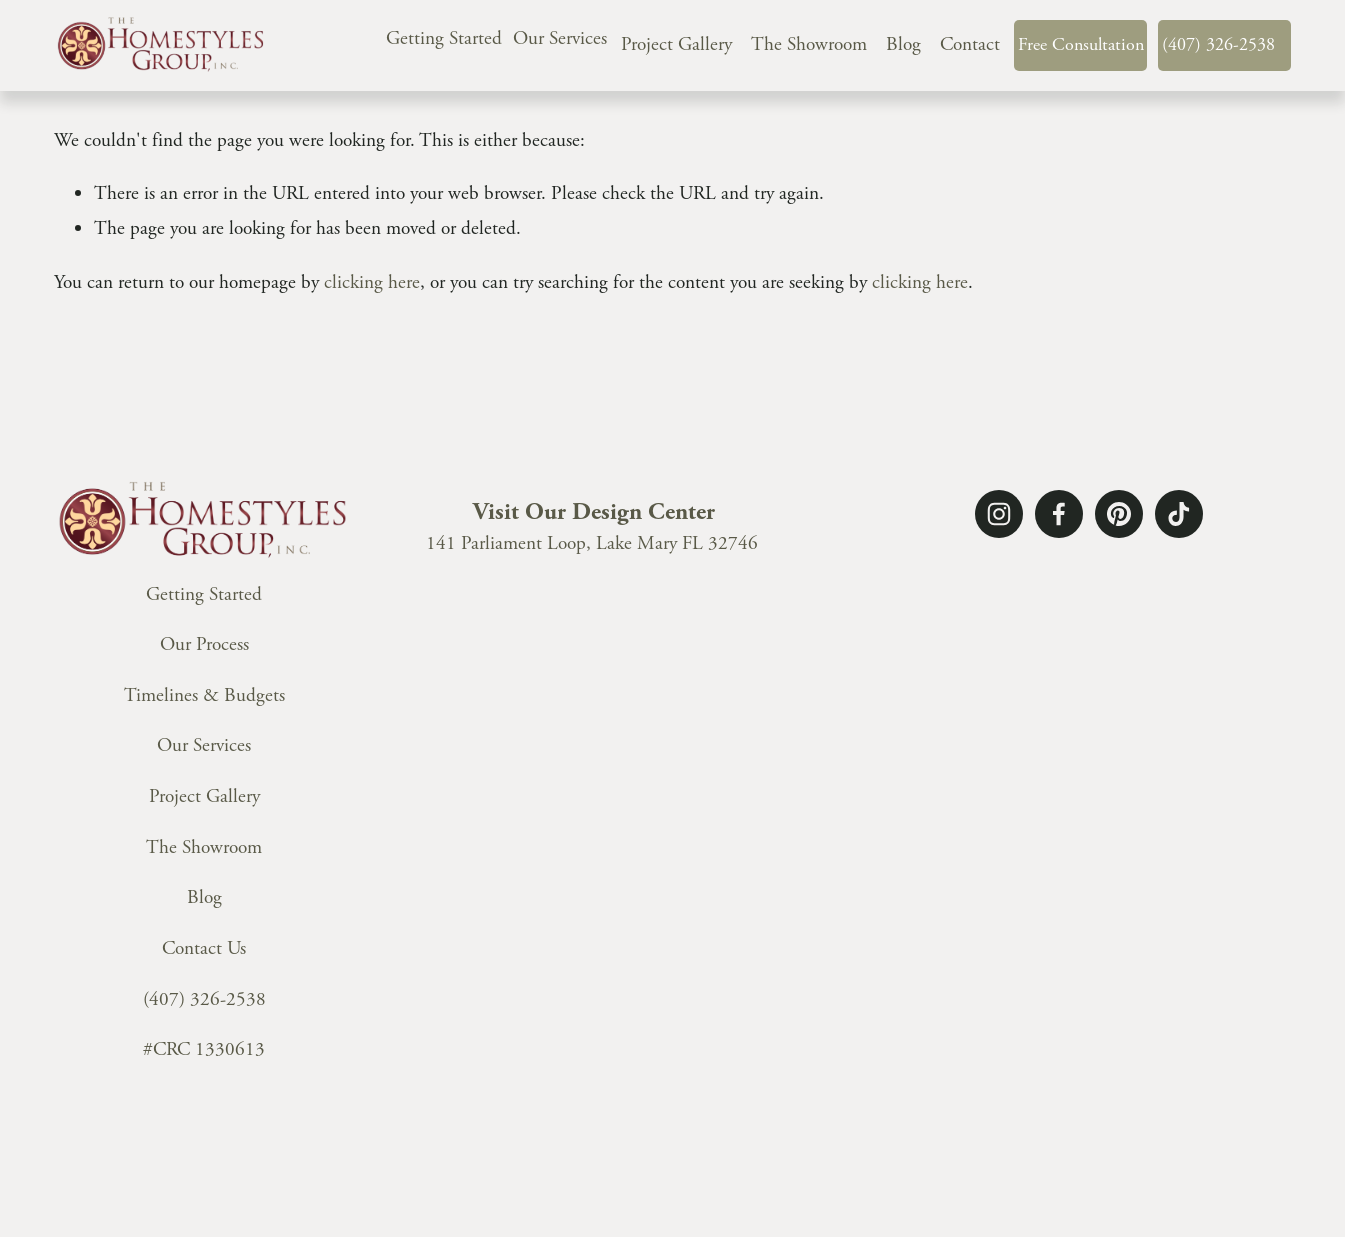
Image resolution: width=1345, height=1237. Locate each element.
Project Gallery (676, 44)
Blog (903, 44)
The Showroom (809, 44)
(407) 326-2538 (1218, 44)
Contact (970, 44)
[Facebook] (1059, 514)
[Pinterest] (1119, 514)
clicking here (372, 282)
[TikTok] (1179, 514)
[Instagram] (999, 514)
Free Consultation (1081, 44)
